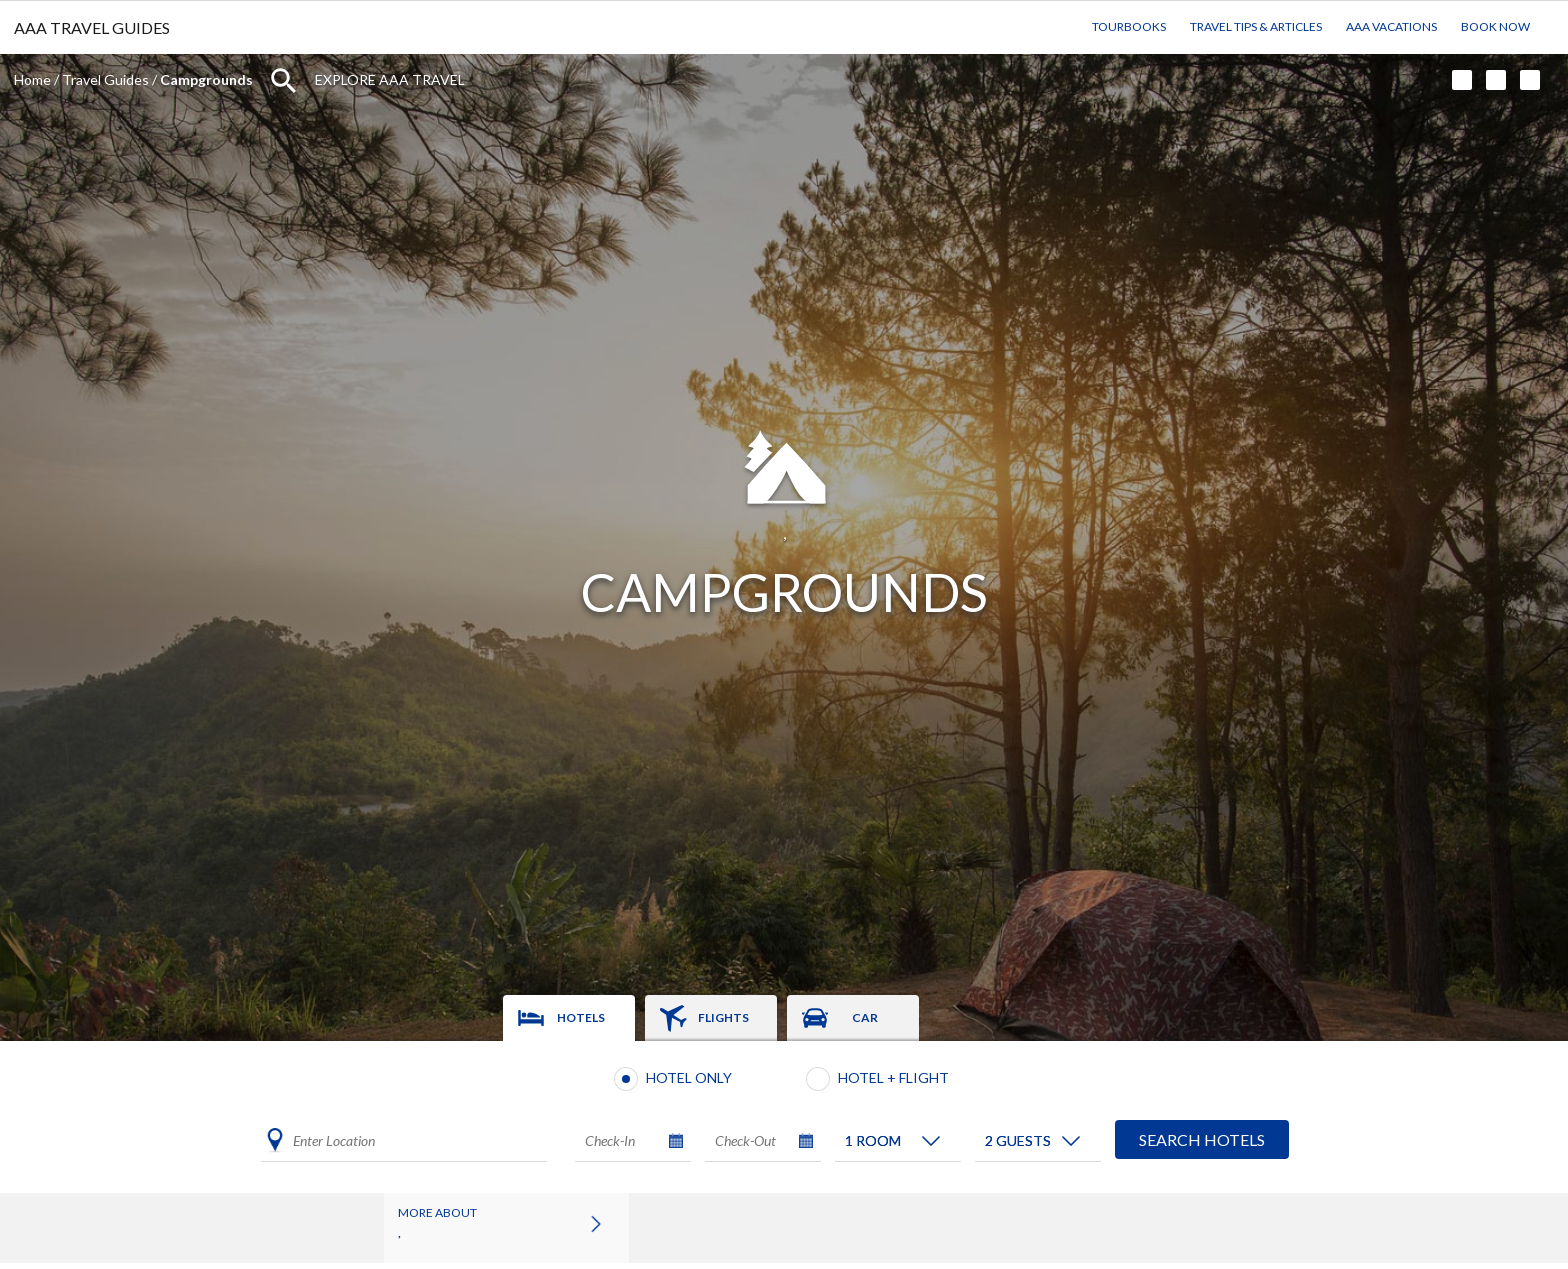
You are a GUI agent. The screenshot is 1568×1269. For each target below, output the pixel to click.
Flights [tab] (723, 1017)
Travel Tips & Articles (1256, 26)
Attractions (683, 1223)
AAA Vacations (1391, 26)
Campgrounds (809, 1223)
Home (32, 79)
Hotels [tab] (581, 1017)
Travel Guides (105, 79)
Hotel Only (689, 1077)
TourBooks (1129, 26)
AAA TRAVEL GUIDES (92, 27)
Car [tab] (865, 1017)
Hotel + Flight (893, 1077)
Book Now (1495, 26)
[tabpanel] (784, 1117)
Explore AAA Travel (390, 79)
